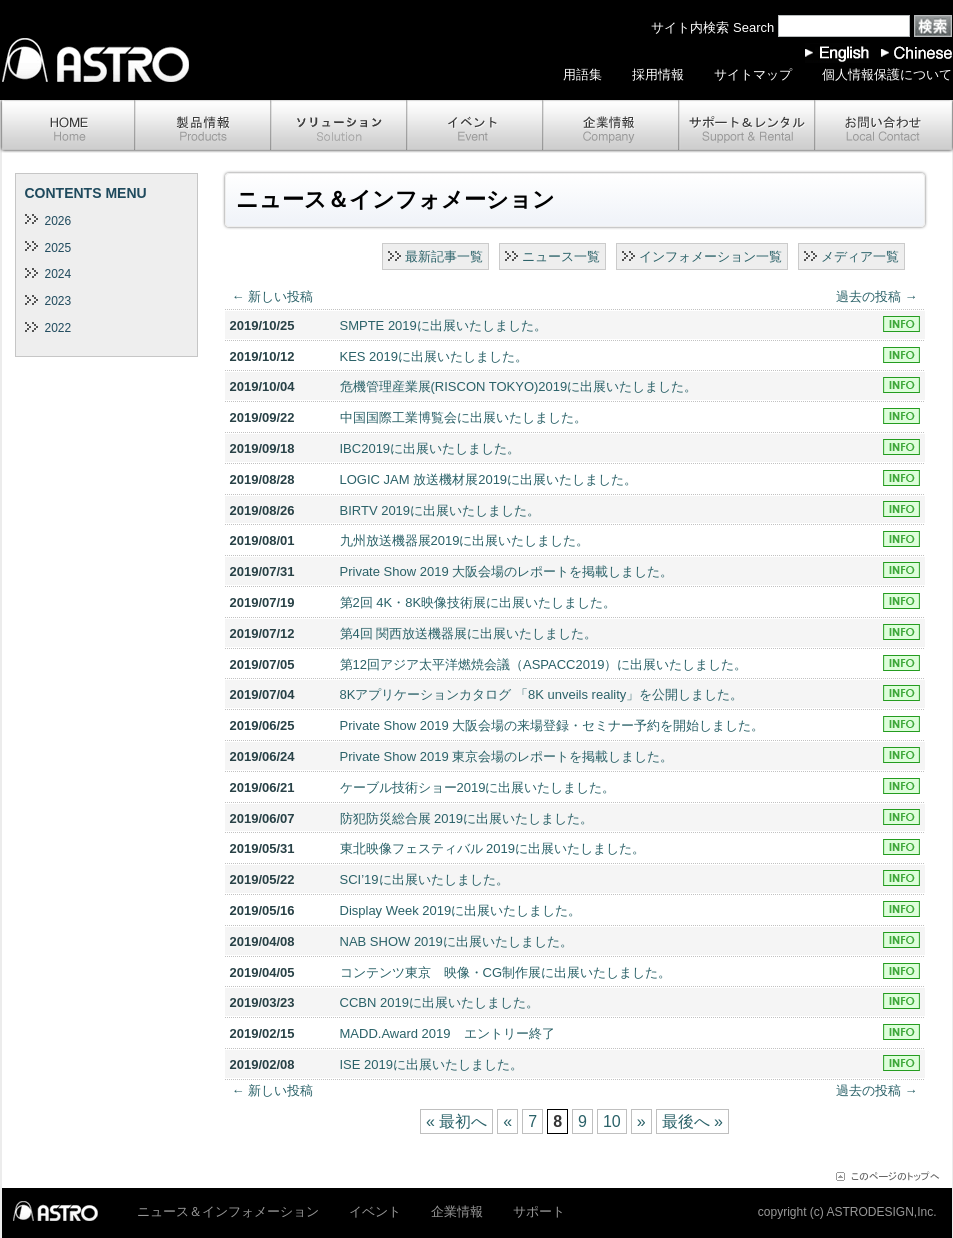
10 (612, 1121)
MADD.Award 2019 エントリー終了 (447, 1033)
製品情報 (203, 126)
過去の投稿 (877, 296)
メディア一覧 (860, 256)
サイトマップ (753, 74)
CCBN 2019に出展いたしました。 (439, 1002)
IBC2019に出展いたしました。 (430, 448)
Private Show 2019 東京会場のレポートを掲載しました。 (507, 756)
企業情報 (611, 126)
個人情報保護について (887, 74)
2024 (58, 274)
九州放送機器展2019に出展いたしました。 (465, 540)
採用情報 (658, 74)
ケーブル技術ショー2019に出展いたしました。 (478, 787)
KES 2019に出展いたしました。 (434, 356)
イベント (475, 126)
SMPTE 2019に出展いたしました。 (443, 325)
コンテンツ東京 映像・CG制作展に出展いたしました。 (506, 972)
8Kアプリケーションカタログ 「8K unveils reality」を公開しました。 (542, 694)
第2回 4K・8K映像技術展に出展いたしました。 (478, 602)
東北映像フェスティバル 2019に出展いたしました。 (493, 848)
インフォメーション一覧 (710, 256)
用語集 (582, 74)
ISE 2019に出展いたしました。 (432, 1064)
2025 (58, 248)
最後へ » (692, 1121)
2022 (58, 328)
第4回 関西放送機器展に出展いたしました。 (469, 633)
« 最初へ (456, 1121)
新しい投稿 (273, 296)
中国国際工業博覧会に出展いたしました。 (463, 417)
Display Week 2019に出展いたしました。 (461, 910)
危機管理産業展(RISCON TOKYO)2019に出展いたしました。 (519, 386)
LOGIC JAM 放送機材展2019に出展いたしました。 (489, 479)
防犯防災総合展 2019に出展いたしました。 (467, 818)
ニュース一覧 (561, 256)
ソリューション (339, 126)
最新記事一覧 (444, 256)
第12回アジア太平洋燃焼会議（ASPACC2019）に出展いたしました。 (544, 664)
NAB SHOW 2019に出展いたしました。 (456, 941)
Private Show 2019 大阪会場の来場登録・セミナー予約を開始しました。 (552, 725)
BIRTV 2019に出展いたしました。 (440, 510)
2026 (58, 221)
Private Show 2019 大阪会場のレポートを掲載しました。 (507, 571)
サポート (747, 126)
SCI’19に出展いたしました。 (424, 879)
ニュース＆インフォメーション (228, 1211)
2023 (58, 301)
